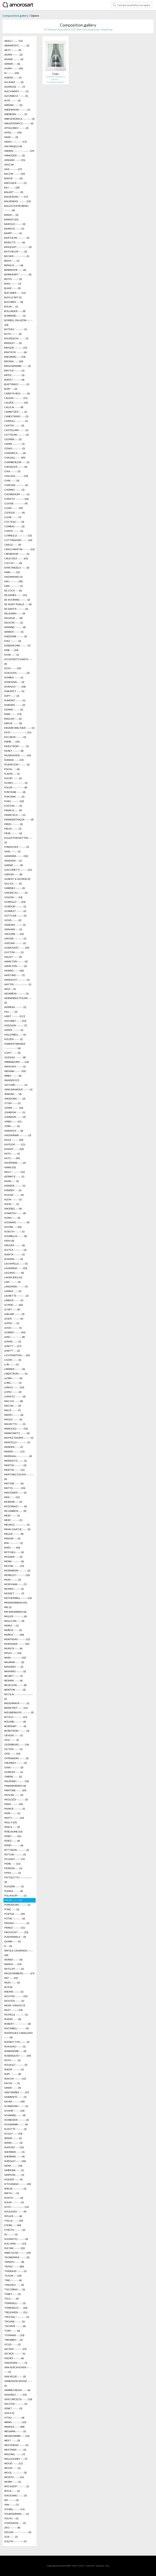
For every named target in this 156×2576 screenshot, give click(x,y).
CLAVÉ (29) (13, 508)
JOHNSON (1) (14, 1112)
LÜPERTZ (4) (14, 1396)
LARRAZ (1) (12, 1291)
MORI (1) (12, 1579)
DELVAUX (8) (13, 618)
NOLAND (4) (15, 1721)
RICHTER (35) (16, 1996)
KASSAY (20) (14, 1149)
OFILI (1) (11, 1739)
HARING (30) (14, 970)
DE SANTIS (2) (16, 608)
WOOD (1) (12, 2468)
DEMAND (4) (15, 627)
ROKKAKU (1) (15, 2046)
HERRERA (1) (15, 1007)
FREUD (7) (12, 828)
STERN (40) (12, 2225)
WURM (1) (12, 2481)
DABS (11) (12, 572)
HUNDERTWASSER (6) (14, 1046)
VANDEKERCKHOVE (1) (18, 2383)
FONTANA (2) (14, 796)
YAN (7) (11, 2504)
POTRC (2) (14, 1918)
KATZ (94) (12, 1158)
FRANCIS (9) (13, 810)
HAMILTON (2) (15, 966)
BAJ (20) (12, 187)
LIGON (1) (12, 1359)
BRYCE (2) (14, 375)
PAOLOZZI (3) (16, 1799)
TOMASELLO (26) (15, 2307)
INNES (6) (12, 1075)
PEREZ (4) (12, 1840)
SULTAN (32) (14, 2248)
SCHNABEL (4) (14, 2115)
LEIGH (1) (13, 1327)
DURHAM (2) (14, 704)
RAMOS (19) (13, 1964)
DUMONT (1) (14, 700)
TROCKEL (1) (16, 2316)
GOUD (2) (12, 920)
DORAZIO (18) (15, 686)
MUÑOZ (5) (13, 1630)
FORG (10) (14, 801)
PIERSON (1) (13, 1868)
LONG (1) (13, 1382)
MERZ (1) (12, 1515)
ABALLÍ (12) (13, 40)
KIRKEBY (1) (12, 1190)
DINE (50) (11, 650)
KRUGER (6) (14, 1245)
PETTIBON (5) (16, 1849)
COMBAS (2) (14, 526)
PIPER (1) (12, 1872)
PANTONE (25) (15, 1790)
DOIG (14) (12, 668)
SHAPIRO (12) (14, 2147)
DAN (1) (13, 585)
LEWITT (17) (12, 1346)
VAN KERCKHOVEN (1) (18, 2369)
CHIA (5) (12, 471)
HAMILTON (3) (16, 961)
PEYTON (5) (15, 1854)
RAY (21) (11, 1977)
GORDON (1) (15, 906)
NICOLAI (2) (18, 1696)
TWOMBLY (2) (13, 2339)
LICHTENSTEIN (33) (17, 1355)
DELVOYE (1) (13, 622)
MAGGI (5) (13, 1419)
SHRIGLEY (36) (15, 2161)
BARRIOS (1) (14, 228)
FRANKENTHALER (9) (19, 819)
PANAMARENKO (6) (15, 1785)
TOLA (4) (11, 2298)
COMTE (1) (13, 530)
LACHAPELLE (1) (16, 1263)
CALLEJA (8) (13, 407)
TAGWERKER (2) (16, 2257)
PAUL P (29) (10, 1822)
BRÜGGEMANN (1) (17, 365)
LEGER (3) (13, 1318)
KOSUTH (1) (14, 1231)
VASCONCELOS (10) (18, 2399)
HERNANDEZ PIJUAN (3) (18, 1000)
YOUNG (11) (14, 2509)
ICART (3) (12, 1052)
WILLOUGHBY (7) (15, 2458)
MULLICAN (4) (14, 1620)
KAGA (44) (13, 1139)
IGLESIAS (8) (15, 1057)
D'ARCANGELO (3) (16, 567)
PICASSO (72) (14, 1859)
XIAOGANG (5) (15, 2495)
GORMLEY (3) (15, 911)
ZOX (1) (11, 2536)
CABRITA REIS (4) (17, 393)
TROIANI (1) (14, 2321)
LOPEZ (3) (12, 1391)
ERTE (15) (17, 732)
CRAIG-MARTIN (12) (19, 549)
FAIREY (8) (13, 750)
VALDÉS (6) (14, 2358)
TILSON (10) (12, 2275)
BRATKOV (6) (15, 352)
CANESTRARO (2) (16, 416)
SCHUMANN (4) (16, 2124)
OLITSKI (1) (13, 1749)
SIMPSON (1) (14, 2174)
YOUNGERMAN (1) (16, 2513)
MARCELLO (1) (17, 1442)
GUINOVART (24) (16, 947)
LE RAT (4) (12, 1309)
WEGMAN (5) (15, 2431)
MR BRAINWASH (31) (15, 1602)
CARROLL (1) (16, 420)
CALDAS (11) (16, 398)
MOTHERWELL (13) (18, 1598)
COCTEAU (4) (14, 521)
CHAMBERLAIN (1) (16, 462)
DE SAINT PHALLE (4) (18, 604)
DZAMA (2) (13, 709)
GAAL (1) (12, 851)
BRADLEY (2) (13, 343)
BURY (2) (10, 388)
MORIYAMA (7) (15, 1584)
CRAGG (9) (12, 544)
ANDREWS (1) (15, 114)
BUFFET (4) (14, 379)
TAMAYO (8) (14, 2261)
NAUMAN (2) (14, 1662)
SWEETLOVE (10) (17, 2252)
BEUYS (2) (13, 279)
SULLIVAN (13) (15, 2243)
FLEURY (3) (13, 778)
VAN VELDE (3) (15, 2376)
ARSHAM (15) (14, 160)
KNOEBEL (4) (13, 1208)
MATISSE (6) (13, 1483)
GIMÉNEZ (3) (14, 888)
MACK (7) (12, 1410)
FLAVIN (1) (12, 773)
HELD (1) (10, 988)
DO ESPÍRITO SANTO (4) (18, 661)
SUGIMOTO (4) (16, 2239)
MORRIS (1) (14, 1588)
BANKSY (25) (11, 219)
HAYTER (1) (17, 984)
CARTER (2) (14, 425)
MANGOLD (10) (16, 1428)
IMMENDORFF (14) (16, 1061)
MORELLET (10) (17, 1575)
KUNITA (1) (14, 1254)
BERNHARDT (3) (17, 274)
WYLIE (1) (12, 2490)
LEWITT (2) (12, 1350)
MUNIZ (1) (11, 1625)
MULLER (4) (15, 1616)
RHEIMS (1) (13, 1991)
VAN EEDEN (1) (15, 2362)
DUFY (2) (11, 695)
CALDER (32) (16, 402)
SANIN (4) (12, 2087)
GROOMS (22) (14, 933)
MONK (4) (14, 1561)
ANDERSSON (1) (17, 109)
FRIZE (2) (13, 833)
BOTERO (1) (15, 329)
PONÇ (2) (11, 1909)
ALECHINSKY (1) (16, 91)
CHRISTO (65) (16, 498)
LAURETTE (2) (16, 1295)
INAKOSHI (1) (15, 1066)
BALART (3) (13, 192)
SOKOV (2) (13, 2197)
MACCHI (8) (13, 1401)
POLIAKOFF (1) (15, 1895)
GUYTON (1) (14, 952)
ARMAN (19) (19, 150)
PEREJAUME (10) (13, 1831)
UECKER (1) (14, 2353)
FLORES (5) (16, 782)
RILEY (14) (13, 2010)
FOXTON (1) (13, 805)
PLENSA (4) (13, 1891)
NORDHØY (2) (15, 1726)
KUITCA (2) (15, 1249)
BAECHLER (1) (15, 182)
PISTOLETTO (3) (18, 1879)
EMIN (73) (12, 714)
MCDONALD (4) (15, 1506)
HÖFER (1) (13, 1030)
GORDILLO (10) (14, 901)
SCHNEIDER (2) (16, 2119)
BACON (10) (14, 173)
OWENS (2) (13, 1776)
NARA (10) (15, 1657)
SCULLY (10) (13, 2133)
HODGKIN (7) (15, 1025)
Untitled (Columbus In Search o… (55, 78)
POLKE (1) (13, 1900)
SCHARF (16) (14, 2110)
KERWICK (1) (14, 1176)
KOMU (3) (12, 1217)
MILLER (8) (13, 1533)
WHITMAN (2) (15, 2449)
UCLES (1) (12, 2344)
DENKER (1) (13, 631)
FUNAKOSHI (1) (16, 846)
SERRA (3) (13, 2142)
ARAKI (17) (15, 141)
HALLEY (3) (13, 956)
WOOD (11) (13, 2463)
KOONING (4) (16, 1222)
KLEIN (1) (13, 1199)
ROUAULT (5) (15, 2064)
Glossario (100, 2565)
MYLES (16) (12, 1653)
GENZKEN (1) (13, 860)
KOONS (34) (13, 1226)
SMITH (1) (11, 2193)
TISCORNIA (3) (14, 2289)
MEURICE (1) (17, 1524)
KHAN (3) (11, 1181)
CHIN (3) (11, 480)
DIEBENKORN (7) (17, 645)
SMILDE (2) (15, 2188)
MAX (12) (12, 1497)
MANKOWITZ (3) (17, 1433)
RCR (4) (8, 1987)
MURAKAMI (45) (16, 1643)
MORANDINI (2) (17, 1570)
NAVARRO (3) (15, 1671)
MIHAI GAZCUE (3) (17, 1529)
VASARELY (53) (15, 2394)
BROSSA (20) (13, 361)
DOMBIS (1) (13, 677)
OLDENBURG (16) (16, 1744)
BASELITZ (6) (14, 242)
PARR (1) (12, 1813)
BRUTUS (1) (14, 370)
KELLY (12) (14, 1171)
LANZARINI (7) (16, 1286)
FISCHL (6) (12, 769)
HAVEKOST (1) (17, 979)
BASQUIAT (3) (18, 246)
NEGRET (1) (13, 1675)
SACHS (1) (12, 2083)
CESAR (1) (14, 448)
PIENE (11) (12, 1863)
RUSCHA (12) (15, 2078)
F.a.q (107, 2565)
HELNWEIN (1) (16, 993)
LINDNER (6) (14, 1369)
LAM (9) (12, 1281)
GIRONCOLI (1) (16, 892)
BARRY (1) (13, 233)
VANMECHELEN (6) (17, 2390)
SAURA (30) (14, 2101)
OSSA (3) (13, 1767)
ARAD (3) (11, 137)
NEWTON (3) (15, 1689)
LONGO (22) (14, 1387)
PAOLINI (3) (13, 1794)
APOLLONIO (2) (16, 127)
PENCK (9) (12, 1827)
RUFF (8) (12, 2074)
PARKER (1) (14, 1808)
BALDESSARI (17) (16, 196)
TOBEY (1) (12, 2294)
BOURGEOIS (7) (16, 338)
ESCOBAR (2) (15, 737)
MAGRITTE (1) (14, 1424)
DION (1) (11, 654)
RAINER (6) (13, 1959)
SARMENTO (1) (15, 2096)
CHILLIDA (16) (16, 475)
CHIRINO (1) (14, 489)
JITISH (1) (12, 1103)
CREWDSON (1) (16, 553)
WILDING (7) (14, 2454)
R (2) (8, 1946)
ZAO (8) (12, 2527)
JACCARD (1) (15, 1084)
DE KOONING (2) (17, 599)
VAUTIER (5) (15, 2403)
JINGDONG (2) (14, 1098)
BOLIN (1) (11, 306)
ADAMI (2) (13, 54)
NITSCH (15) (15, 1717)
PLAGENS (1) (14, 1886)
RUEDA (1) (14, 2069)
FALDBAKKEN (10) (17, 755)
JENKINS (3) (13, 1094)
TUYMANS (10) (14, 2335)
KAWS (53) (10, 1167)
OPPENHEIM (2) (16, 1758)
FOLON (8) (15, 787)
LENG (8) (14, 1336)
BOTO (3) (13, 333)
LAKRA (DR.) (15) (13, 1277)
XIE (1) (11, 2500)
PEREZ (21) (12, 1836)
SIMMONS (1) (14, 2170)
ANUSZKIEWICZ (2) (18, 123)
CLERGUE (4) (14, 512)
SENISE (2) (13, 2138)
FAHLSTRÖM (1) (16, 746)
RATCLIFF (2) (14, 1968)
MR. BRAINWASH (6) (15, 1611)
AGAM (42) (13, 68)
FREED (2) (13, 824)
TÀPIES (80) (14, 2266)
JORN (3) (12, 1126)
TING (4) (13, 2280)
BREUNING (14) (14, 356)
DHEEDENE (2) (15, 636)
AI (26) (11, 72)
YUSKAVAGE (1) (15, 2523)
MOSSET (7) (14, 1593)
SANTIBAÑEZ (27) (16, 2092)
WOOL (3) (15, 2472)
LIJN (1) (11, 1364)
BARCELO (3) (14, 224)
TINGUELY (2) (14, 2284)
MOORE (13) (14, 1565)
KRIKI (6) (9, 1240)
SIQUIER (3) (13, 2179)
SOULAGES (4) (15, 2211)
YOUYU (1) (11, 2518)
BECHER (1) (16, 256)
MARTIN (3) (15, 1465)
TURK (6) (12, 2330)
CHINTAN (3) (16, 485)
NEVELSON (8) (15, 1685)
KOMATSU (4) (15, 1213)
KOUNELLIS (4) (15, 1236)
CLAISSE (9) (16, 503)
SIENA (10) (13, 2165)
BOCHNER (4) (13, 301)
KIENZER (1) (14, 1185)
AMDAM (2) (13, 105)
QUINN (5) (12, 1941)
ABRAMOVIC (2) (16, 45)
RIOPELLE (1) (16, 2014)
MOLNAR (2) (13, 1556)
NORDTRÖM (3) (16, 1730)
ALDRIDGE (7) (14, 86)
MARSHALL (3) (18, 1456)
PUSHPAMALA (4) (15, 1936)
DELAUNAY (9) (14, 613)
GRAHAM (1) (13, 929)
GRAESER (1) (15, 924)
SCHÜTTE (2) (15, 2129)
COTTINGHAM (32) (18, 540)
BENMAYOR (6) (15, 269)
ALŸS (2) (12, 100)
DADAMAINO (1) (13, 576)
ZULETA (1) (15, 2541)
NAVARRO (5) (13, 1666)
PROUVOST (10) (16, 1932)
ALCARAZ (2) (13, 82)
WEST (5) (12, 2440)
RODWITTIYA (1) (16, 2041)
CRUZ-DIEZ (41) (16, 558)
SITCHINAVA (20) (17, 2184)
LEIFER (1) (11, 1323)
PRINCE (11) (14, 1927)
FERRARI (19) (14, 759)
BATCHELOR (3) (15, 251)
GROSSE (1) (15, 938)
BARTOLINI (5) (16, 237)
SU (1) (11, 2234)
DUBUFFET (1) (14, 691)
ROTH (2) (12, 2060)
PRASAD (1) (16, 1923)
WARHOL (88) (14, 2426)
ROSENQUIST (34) (17, 2055)
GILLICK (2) (13, 883)
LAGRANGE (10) (15, 1268)
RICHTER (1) (14, 2000)
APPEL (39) (13, 132)
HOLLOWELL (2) (15, 1034)
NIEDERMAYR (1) (16, 1703)
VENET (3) (13, 2408)
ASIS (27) (13, 169)
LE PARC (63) (13, 1304)
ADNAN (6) (12, 63)
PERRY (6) (13, 1845)
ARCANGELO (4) (13, 146)
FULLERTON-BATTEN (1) (18, 840)
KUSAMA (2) (13, 1259)
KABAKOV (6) (13, 1130)
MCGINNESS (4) (15, 1510)
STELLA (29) (13, 2220)
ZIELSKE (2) (17, 2532)
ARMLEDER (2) (14, 155)
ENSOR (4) (13, 723)
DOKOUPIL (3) (17, 672)
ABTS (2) (12, 50)
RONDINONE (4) (15, 2051)
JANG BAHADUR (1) (18, 1089)
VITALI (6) (14, 2417)
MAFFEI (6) (13, 1414)
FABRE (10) (12, 741)
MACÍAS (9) (12, 1405)
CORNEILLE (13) (18, 535)
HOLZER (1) (13, 1039)
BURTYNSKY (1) (16, 384)
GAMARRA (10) (16, 856)
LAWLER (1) (13, 1300)
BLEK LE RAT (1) (13, 297)
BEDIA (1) (11, 260)
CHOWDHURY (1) (16, 494)
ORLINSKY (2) (15, 1762)
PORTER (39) (14, 1913)
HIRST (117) (14, 1016)
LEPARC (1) (12, 1341)
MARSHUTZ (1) (15, 1460)
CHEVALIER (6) (15, 466)
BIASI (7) (12, 283)
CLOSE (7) (12, 517)
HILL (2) (10, 1011)
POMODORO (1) (17, 1904)
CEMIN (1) (14, 443)
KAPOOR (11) (14, 1144)
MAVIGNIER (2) (15, 1492)
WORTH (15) (14, 2477)
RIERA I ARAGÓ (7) (14, 2005)
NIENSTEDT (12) (16, 1707)
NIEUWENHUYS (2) (19, 1712)
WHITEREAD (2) (16, 2445)
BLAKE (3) (12, 288)
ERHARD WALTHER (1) (19, 727)
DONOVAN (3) (14, 682)
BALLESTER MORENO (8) (16, 208)
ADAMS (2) (13, 59)
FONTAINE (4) (14, 792)
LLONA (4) (13, 1378)
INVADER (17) (11, 1080)
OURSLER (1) (13, 1772)
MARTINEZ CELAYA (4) (19, 1476)
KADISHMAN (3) (17, 1135)
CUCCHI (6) (13, 563)
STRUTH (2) (14, 2229)
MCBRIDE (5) (13, 1501)
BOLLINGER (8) (14, 311)
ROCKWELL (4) (16, 2028)
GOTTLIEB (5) (15, 915)
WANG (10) (15, 2422)
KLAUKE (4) (14, 1194)
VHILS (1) (9, 2413)
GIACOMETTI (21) (18, 869)
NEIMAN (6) (13, 1680)
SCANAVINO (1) (16, 2106)
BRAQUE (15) (15, 347)
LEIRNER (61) (14, 1332)
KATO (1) (12, 1153)
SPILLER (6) (13, 2216)
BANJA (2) (11, 214)
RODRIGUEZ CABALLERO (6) (18, 2035)
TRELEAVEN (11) (15, 2312)
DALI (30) (13, 581)
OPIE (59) (12, 1753)
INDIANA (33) (15, 1071)
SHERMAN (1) (14, 2151)
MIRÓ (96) (12, 1547)
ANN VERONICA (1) (19, 118)
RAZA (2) (12, 1982)
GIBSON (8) (13, 874)
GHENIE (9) (13, 865)
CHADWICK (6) (15, 453)
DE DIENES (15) (15, 595)
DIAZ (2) (12, 640)
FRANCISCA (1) (14, 814)
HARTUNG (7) (14, 975)
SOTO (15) (16, 2206)
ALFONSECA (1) (16, 95)
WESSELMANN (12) (17, 2435)
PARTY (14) (14, 1817)
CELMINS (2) (13, 439)
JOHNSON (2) (15, 1116)
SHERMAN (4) (14, 2156)
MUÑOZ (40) (14, 1634)
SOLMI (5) (14, 2202)
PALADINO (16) (16, 1781)
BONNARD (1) (15, 315)
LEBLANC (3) (14, 1314)
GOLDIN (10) (13, 897)
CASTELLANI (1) (16, 430)
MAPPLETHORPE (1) (18, 1437)
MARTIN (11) (14, 1469)
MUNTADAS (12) (17, 1639)
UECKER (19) (15, 2349)
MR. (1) (8, 1607)
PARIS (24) (13, 1804)
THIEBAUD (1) (15, 2271)
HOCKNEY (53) (15, 1020)
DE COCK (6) (13, 590)
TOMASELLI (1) (15, 2303)
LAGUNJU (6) (14, 1272)
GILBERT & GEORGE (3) (17, 878)
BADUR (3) (13, 178)
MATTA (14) (14, 1488)
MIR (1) (13, 1543)
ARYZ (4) (9, 164)
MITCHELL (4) (14, 1552)
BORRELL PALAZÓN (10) (18, 322)
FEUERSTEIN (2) (17, 764)
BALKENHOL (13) (17, 201)
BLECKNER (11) (15, 292)
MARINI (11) (14, 1451)
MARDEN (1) (13, 1446)
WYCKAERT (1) (16, 2486)
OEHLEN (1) (13, 1735)
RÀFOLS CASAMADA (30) (18, 1953)
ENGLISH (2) (13, 718)
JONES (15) (13, 1121)
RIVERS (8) (12, 2019)
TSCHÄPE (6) (15, 2326)
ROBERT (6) (17, 2023)
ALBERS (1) (13, 77)
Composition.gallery (15, 15)
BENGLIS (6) (13, 265)
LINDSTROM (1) (16, 1373)
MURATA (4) (13, 1648)
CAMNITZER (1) (15, 411)
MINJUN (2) (12, 1538)
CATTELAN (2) (16, 434)
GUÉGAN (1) (15, 943)
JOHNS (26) (13, 1107)
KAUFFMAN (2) (15, 1162)
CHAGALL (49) (14, 457)
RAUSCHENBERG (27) (19, 1973)
